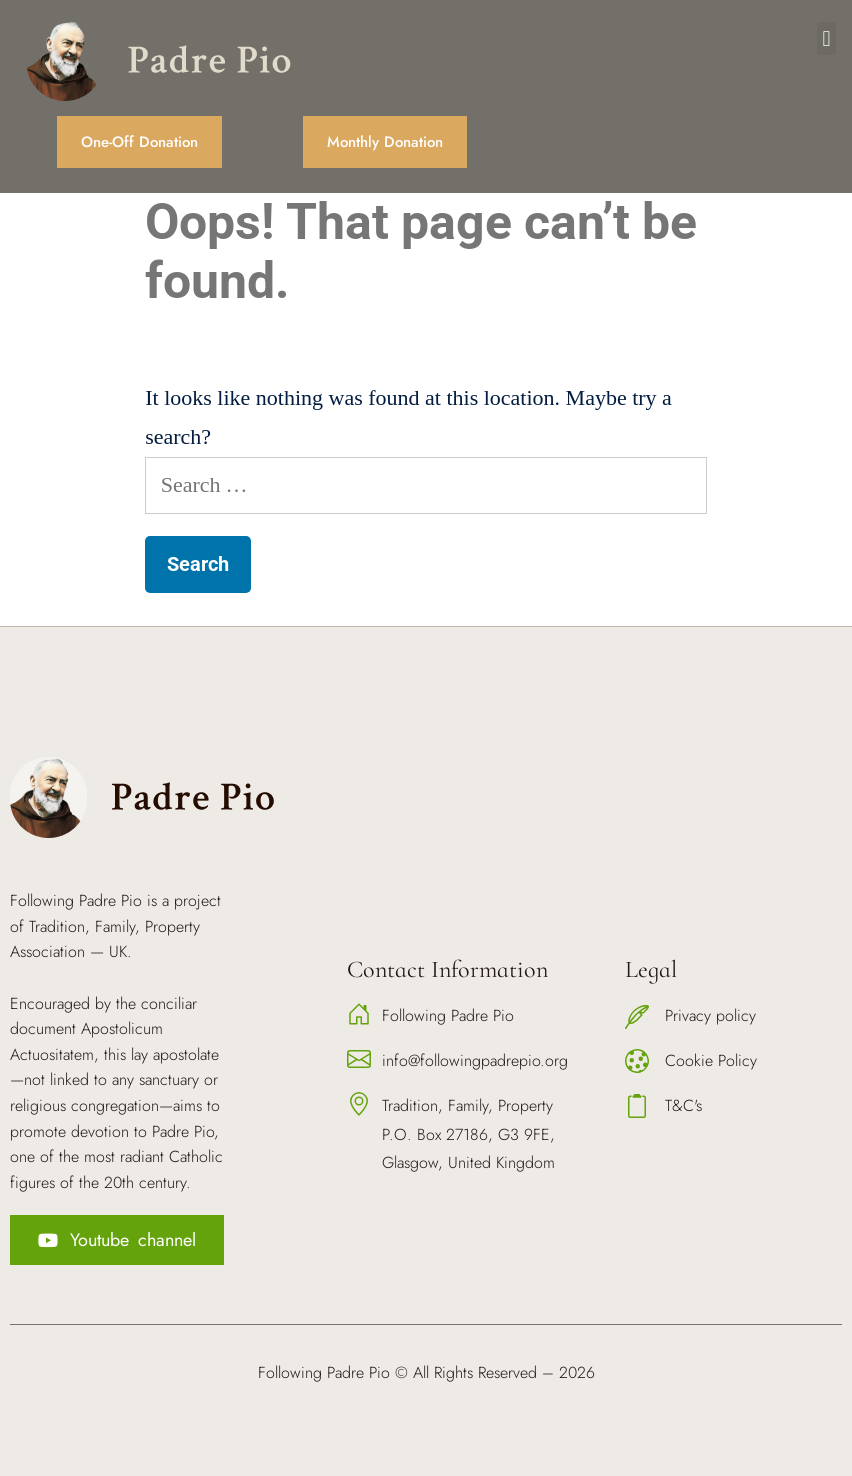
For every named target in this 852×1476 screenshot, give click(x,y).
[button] (826, 38)
